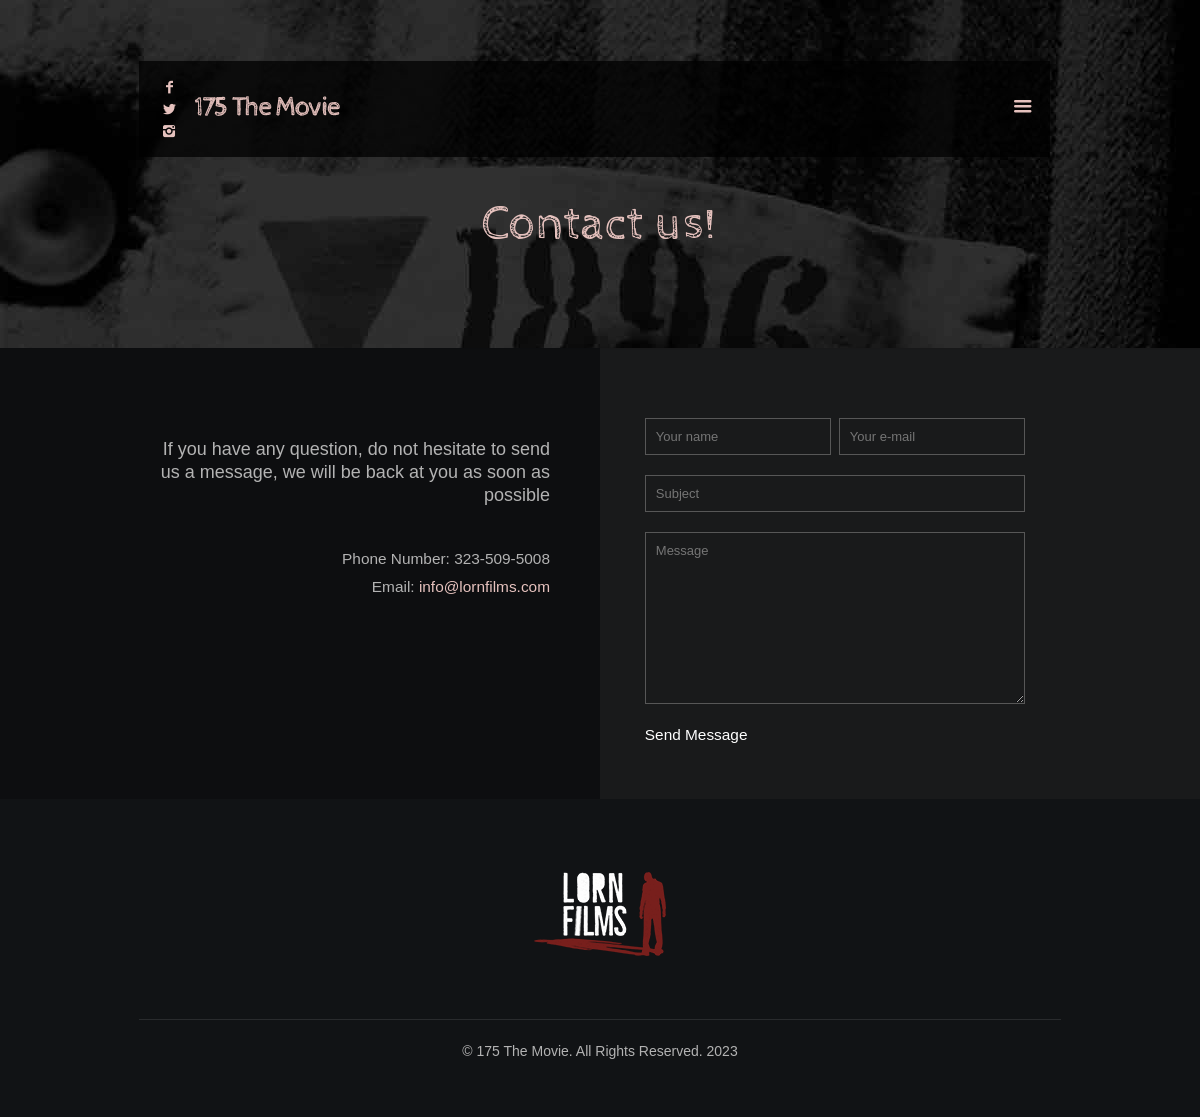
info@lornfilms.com (484, 586)
